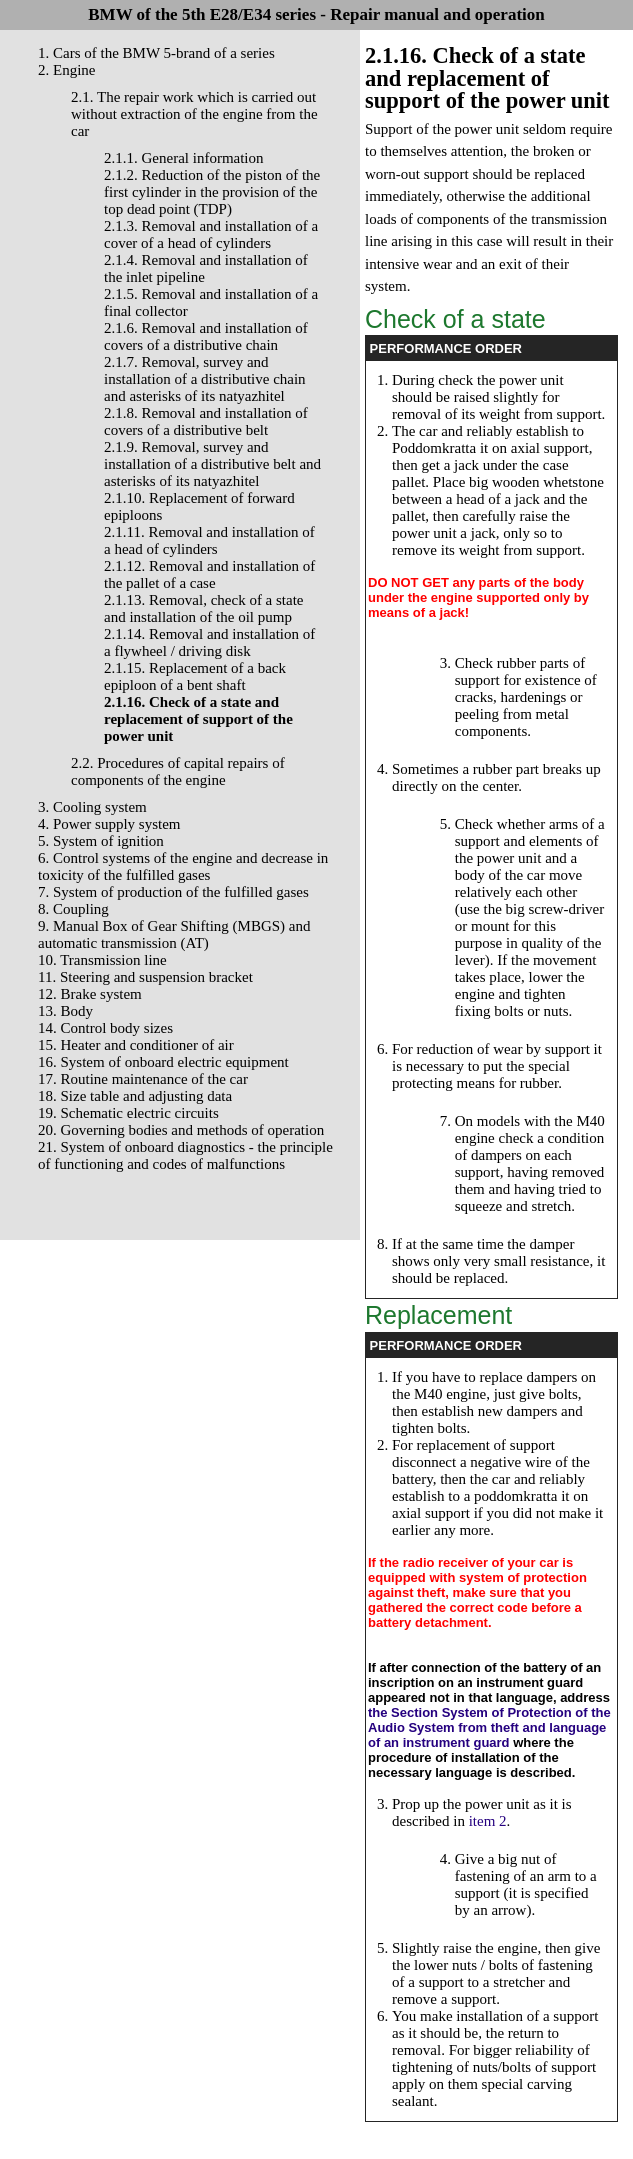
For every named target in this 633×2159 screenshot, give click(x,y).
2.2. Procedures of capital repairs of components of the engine (178, 771)
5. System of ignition (101, 841)
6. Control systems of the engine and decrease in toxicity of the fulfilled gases (183, 866)
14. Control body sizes (105, 1028)
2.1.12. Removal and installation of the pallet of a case (209, 574)
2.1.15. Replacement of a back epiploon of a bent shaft (195, 676)
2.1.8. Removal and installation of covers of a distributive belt (206, 421)
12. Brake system (90, 994)
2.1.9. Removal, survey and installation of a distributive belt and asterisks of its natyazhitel (212, 464)
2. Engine (67, 70)
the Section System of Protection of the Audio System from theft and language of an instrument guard (489, 1727)
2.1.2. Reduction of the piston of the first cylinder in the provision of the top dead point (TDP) (212, 192)
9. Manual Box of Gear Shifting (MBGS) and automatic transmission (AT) (174, 934)
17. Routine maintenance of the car (143, 1079)
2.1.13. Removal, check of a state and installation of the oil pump (204, 608)
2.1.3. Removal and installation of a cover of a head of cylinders (211, 234)
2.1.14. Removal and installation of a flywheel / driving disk (209, 642)
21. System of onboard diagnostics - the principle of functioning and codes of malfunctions (185, 1155)
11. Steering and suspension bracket (145, 977)
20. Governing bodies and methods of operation (181, 1130)
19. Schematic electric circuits (128, 1113)
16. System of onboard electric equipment (163, 1062)
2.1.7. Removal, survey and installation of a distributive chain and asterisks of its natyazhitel (205, 379)
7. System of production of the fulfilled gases (173, 892)
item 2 (488, 1821)
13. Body (65, 1011)
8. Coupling (73, 909)
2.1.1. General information (184, 158)
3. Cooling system (92, 807)
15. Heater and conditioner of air (136, 1045)
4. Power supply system (109, 824)
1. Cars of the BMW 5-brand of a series (156, 53)
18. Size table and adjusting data (135, 1096)
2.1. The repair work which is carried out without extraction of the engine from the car (194, 114)
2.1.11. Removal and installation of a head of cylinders (209, 540)
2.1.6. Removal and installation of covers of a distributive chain (206, 336)
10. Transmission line (102, 960)
